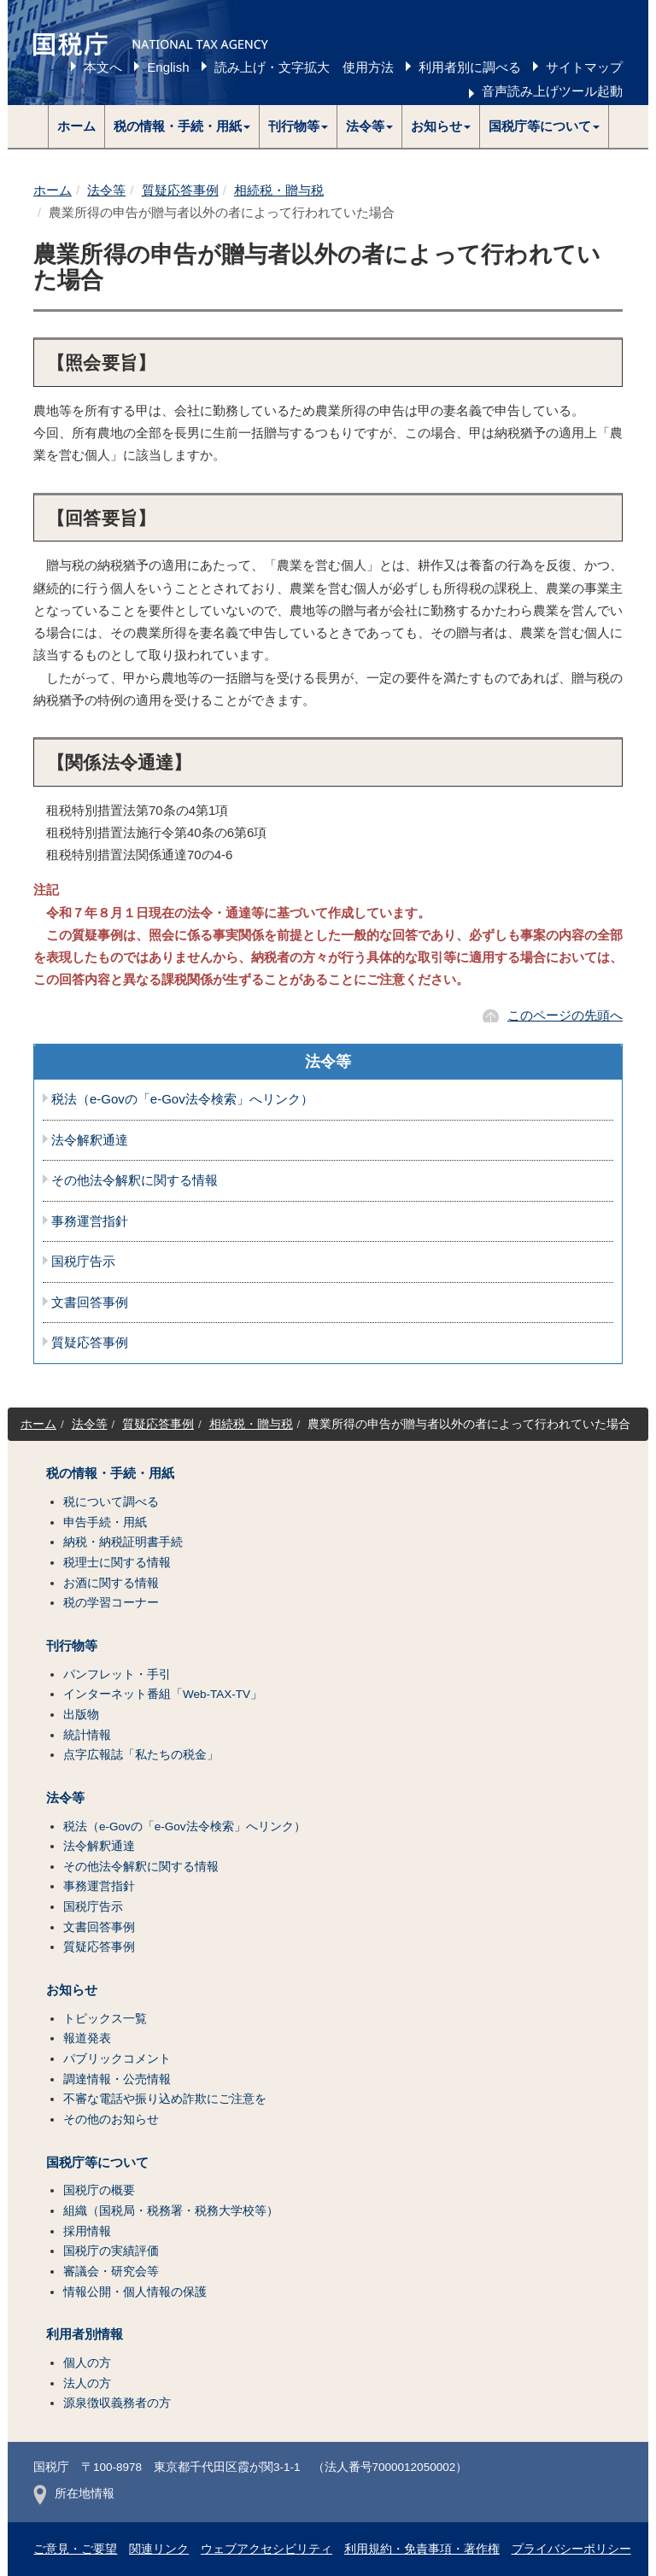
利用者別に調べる (470, 67)
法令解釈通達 (89, 1140)
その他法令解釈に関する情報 (134, 1180)
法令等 (106, 190)
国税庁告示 (83, 1261)
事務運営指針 (89, 1221)
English (168, 67)
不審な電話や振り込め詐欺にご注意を (164, 2099)
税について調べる (111, 1502)
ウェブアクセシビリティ (266, 2549)
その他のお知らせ (111, 2119)
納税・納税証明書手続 (123, 1542)
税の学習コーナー (111, 1602)
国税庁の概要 (99, 2190)
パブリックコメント (117, 2058)
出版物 (81, 1714)
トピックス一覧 (105, 2018)
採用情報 (87, 2231)
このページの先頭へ (565, 1015)
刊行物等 (71, 1646)
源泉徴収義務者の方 (117, 2403)
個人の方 (87, 2362)
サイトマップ (584, 67)
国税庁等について (97, 2162)
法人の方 (87, 2383)
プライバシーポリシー (571, 2549)
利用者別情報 (84, 2334)
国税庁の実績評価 (111, 2251)
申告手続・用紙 (105, 1522)
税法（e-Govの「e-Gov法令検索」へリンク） (182, 1099)
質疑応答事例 (180, 190)
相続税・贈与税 (279, 190)
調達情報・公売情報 (117, 2079)
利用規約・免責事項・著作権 (422, 2549)
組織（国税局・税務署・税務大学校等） (170, 2210)
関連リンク (159, 2549)
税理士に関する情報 (117, 1562)
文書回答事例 (89, 1302)
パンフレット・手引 (117, 1674)
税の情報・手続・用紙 (110, 1473)
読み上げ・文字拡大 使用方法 (304, 67)
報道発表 (87, 2038)
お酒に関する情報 (111, 1583)
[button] (182, 126)
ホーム (76, 126)
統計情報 (87, 1735)
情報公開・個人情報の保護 (135, 2292)
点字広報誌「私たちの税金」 (141, 1754)
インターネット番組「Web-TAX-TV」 (162, 1694)
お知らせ (71, 1990)
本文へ (103, 67)
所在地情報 (73, 2493)
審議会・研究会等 (111, 2271)
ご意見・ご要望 (75, 2549)
